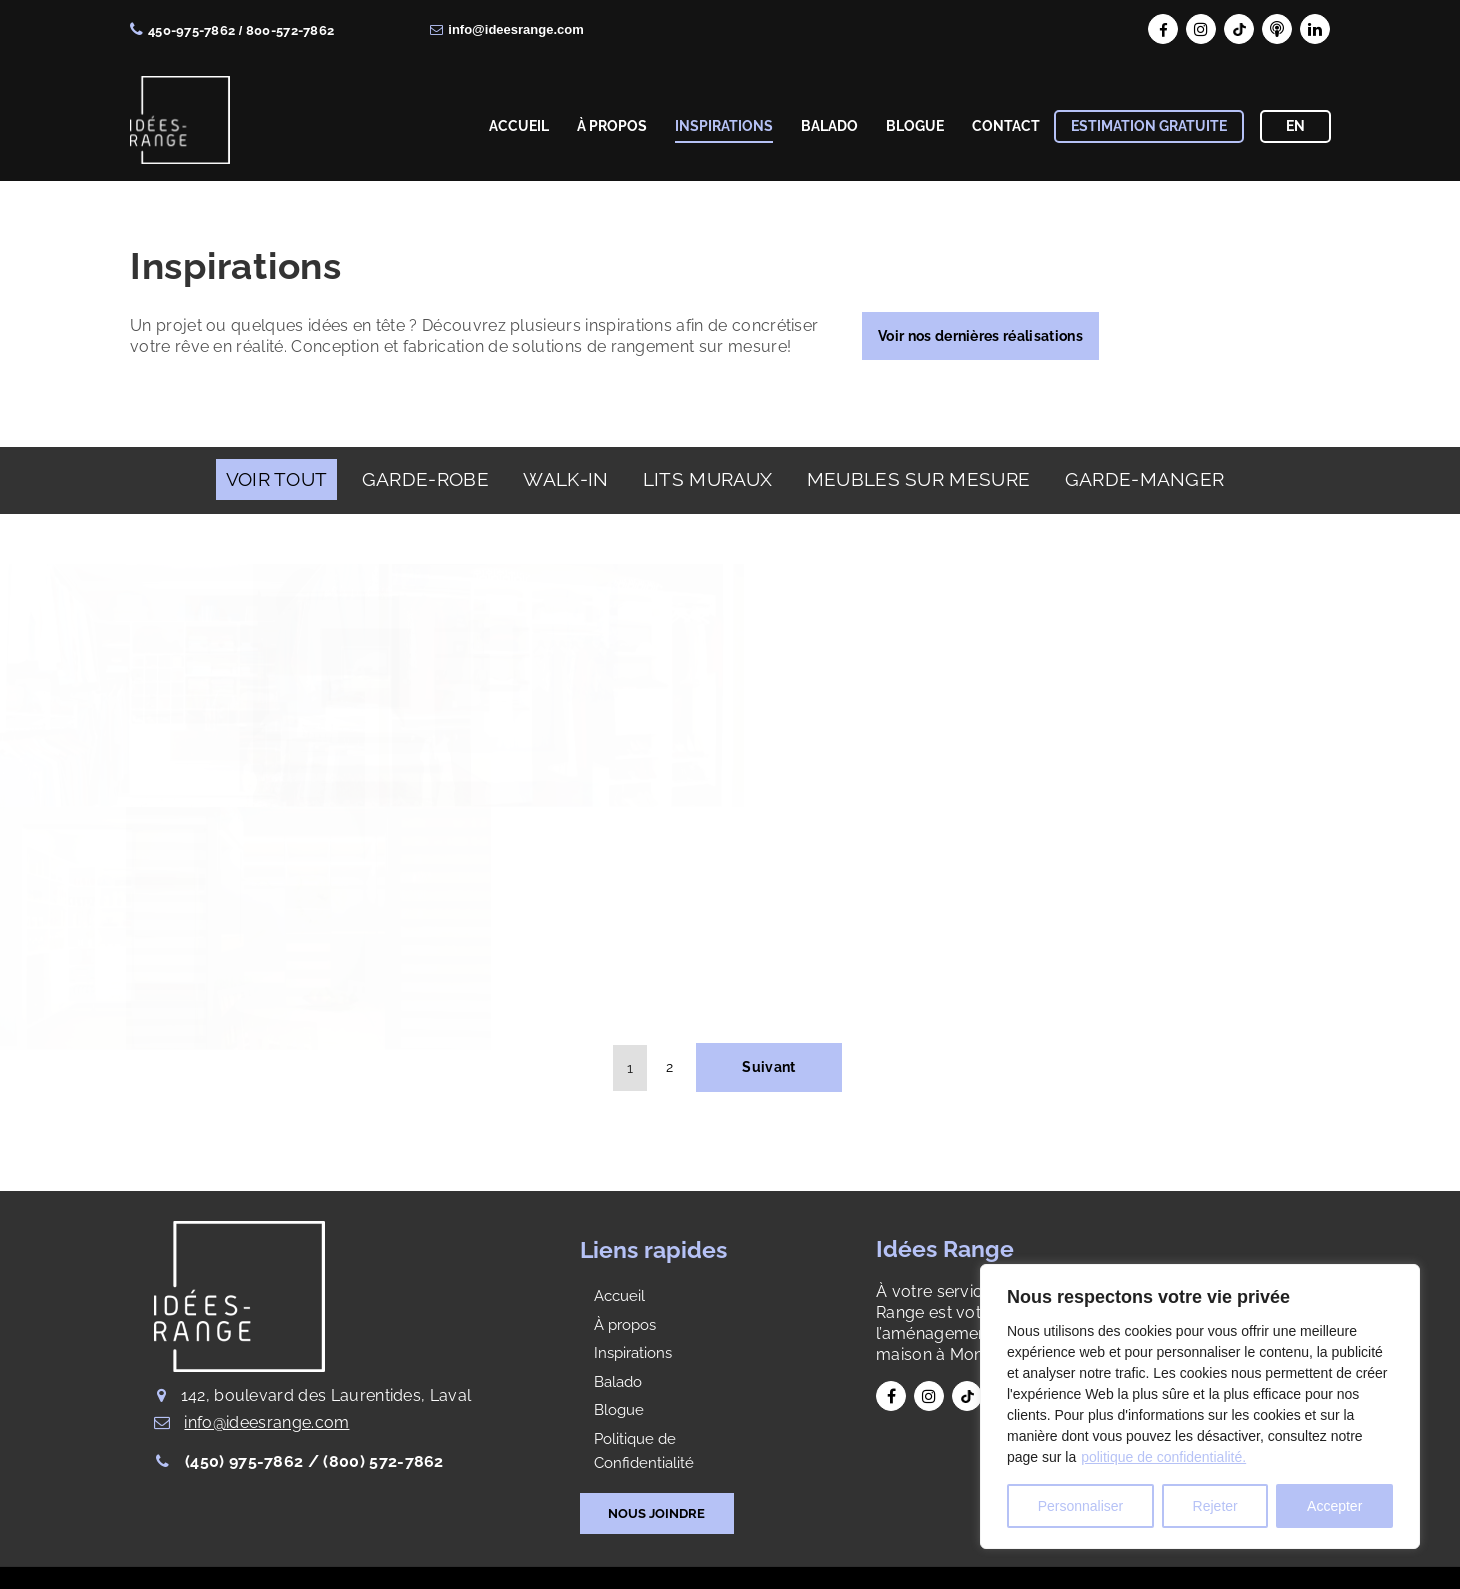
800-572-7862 (290, 30)
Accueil (619, 1296)
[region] (1200, 1406)
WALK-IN (565, 479)
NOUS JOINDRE (656, 1513)
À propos (625, 1325)
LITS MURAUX (707, 479)
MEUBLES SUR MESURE (919, 479)
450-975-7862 (191, 30)
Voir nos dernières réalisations (980, 336)
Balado (618, 1382)
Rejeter (1215, 1506)
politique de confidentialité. (1163, 1457)
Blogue (619, 1410)
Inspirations (633, 1353)
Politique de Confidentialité (644, 1451)
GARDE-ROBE (425, 479)
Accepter (1334, 1506)
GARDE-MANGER (1145, 479)
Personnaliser (1081, 1506)
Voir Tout (277, 479)
